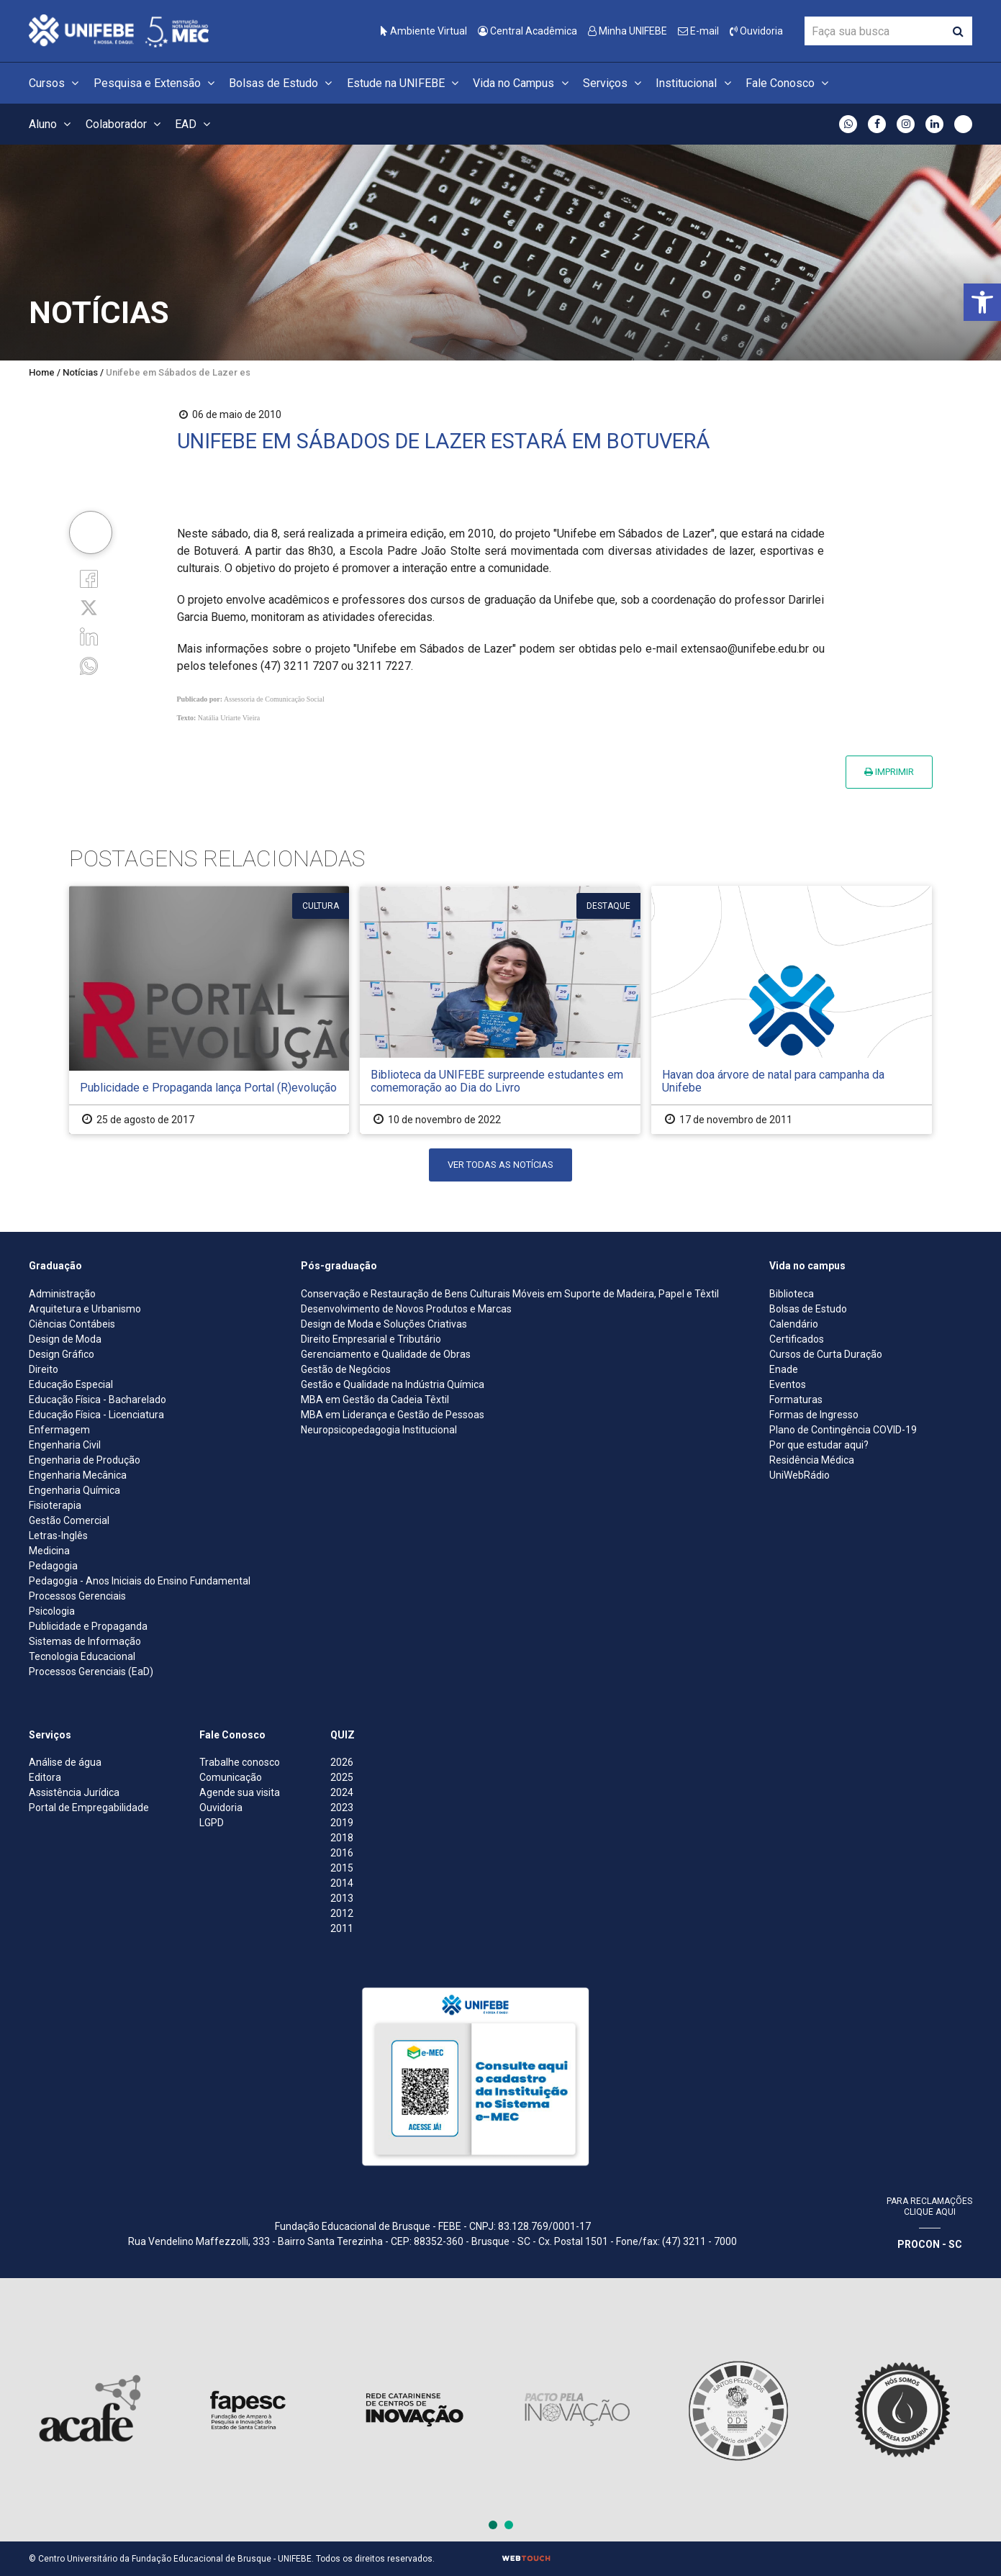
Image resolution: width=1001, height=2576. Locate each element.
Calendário (793, 1324)
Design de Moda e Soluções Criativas (384, 1324)
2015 (341, 1868)
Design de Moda (65, 1339)
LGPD (211, 1822)
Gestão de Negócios (346, 1369)
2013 (341, 1898)
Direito (43, 1369)
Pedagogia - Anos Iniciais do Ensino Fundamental (139, 1581)
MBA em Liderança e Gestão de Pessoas (392, 1414)
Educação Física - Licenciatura (96, 1414)
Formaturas (796, 1399)
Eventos (787, 1384)
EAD (194, 124)
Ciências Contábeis (72, 1324)
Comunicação (230, 1777)
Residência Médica (811, 1460)
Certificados (796, 1339)
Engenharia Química (74, 1490)
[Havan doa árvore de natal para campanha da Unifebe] (791, 1010)
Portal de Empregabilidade (89, 1807)
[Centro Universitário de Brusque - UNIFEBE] (119, 30)
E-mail (698, 31)
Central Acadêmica (527, 31)
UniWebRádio (799, 1475)
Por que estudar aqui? (819, 1445)
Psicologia (52, 1611)
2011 (341, 1928)
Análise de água (65, 1762)
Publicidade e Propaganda (88, 1626)
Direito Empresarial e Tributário (371, 1339)
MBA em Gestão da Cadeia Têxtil (375, 1399)
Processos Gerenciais (77, 1596)
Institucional (695, 83)
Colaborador (125, 124)
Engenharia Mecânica (78, 1475)
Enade (783, 1369)
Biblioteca (791, 1294)
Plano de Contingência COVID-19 (843, 1430)
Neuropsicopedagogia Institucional (379, 1430)
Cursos (56, 83)
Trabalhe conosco (239, 1762)
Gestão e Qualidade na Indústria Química (392, 1384)
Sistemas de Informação (85, 1641)
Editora (45, 1777)
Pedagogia (53, 1566)
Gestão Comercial (69, 1520)
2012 (341, 1913)
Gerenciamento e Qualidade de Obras (386, 1354)
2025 (341, 1777)
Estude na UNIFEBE (405, 83)
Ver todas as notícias (500, 1164)
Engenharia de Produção (84, 1460)
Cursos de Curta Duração (825, 1354)
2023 (341, 1807)
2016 (341, 1853)
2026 (341, 1762)
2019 (341, 1822)
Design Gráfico (61, 1354)
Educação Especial (71, 1384)
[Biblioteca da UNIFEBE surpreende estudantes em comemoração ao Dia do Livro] (500, 1010)
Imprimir (889, 771)
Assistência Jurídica (74, 1792)
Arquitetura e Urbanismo (85, 1309)
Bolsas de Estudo (282, 83)
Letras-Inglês (58, 1535)
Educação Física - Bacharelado (97, 1399)
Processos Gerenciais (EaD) (91, 1671)
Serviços (614, 83)
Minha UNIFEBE (627, 31)
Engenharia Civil (65, 1445)
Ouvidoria (756, 31)
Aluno (52, 124)
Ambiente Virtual (424, 31)
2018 (341, 1837)
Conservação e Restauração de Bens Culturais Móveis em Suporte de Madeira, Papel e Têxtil (510, 1294)
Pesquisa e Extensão (156, 83)
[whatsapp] (89, 664)
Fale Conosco (789, 83)
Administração (62, 1294)
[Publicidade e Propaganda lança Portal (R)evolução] (209, 1010)
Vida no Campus (522, 83)
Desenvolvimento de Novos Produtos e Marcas (406, 1309)
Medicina (49, 1550)
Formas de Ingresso (814, 1414)
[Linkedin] (89, 636)
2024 (341, 1792)
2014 (341, 1883)
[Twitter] (89, 607)
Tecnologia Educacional (82, 1656)
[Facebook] (89, 578)
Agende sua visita (239, 1792)
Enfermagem (59, 1430)
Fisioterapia (55, 1505)
